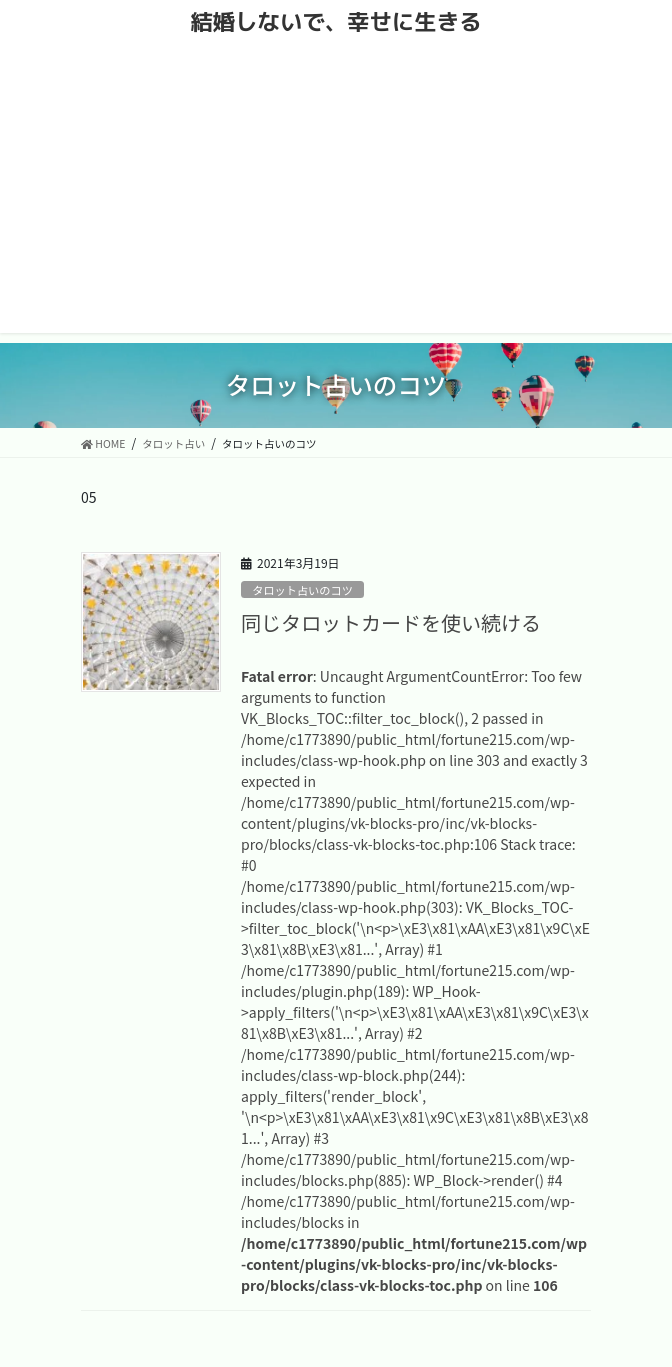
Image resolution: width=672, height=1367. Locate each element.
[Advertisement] (336, 193)
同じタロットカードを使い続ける (391, 622)
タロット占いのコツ (302, 590)
